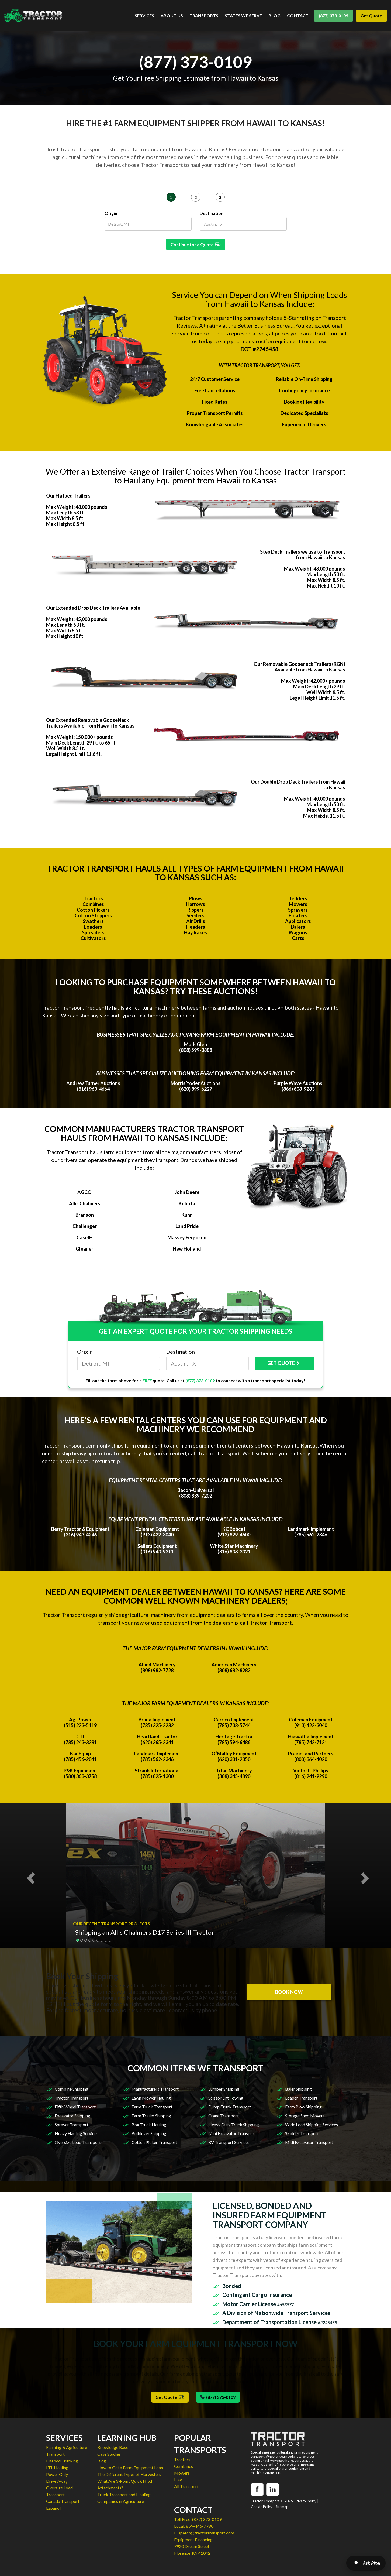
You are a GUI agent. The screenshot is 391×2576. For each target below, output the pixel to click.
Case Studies (109, 2454)
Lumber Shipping (223, 2088)
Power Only (57, 2474)
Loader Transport (301, 2097)
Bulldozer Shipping (149, 2133)
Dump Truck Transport (229, 2106)
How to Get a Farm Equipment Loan (130, 2467)
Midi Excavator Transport (309, 2142)
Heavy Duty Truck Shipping (233, 2124)
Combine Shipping (71, 2088)
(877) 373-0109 (333, 15)
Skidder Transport (302, 2133)
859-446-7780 (199, 2526)
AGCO (84, 1192)
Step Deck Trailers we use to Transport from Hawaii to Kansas (302, 554)
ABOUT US (172, 15)
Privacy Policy (305, 2501)
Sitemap (281, 2507)
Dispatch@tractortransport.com (204, 2532)
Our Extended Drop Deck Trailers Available (93, 608)
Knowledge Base (112, 2447)
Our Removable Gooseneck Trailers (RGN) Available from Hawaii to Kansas (299, 667)
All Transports (187, 2486)
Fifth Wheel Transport (75, 2106)
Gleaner (84, 1249)
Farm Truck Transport (152, 2106)
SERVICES (144, 15)
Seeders (195, 915)
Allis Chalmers (84, 1203)
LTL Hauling (57, 2467)
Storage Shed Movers (305, 2115)
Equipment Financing (193, 2539)
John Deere (187, 1192)
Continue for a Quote (196, 244)
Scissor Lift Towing (225, 2097)
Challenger (84, 1226)
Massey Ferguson (186, 1237)
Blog (101, 2460)
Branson (84, 1215)
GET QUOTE (284, 1363)
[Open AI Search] (366, 2563)
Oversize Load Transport (78, 2142)
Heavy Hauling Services (76, 2133)
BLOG (274, 15)
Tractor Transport (71, 2097)
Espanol (53, 2507)
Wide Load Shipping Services (311, 2124)
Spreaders (93, 932)
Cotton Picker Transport (154, 2142)
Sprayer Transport (71, 2124)
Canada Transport (62, 2501)
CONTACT (298, 15)
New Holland (187, 1249)
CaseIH (85, 1237)
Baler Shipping (298, 2088)
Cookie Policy (261, 2507)
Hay (178, 2479)
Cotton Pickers (93, 910)
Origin (111, 213)
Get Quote (371, 15)
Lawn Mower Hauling (151, 2097)
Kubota (187, 1203)
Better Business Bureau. (266, 325)
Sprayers (298, 910)
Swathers (93, 921)
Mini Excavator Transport (232, 2133)
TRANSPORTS (203, 15)
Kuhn (187, 1215)
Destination (211, 213)
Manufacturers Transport (155, 2088)
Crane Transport (223, 2115)
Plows (195, 898)
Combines (93, 904)
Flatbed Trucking (62, 2460)
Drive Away (57, 2481)
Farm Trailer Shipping (151, 2115)
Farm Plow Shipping (303, 2106)
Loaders (93, 927)
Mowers (298, 904)
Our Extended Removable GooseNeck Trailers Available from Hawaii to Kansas (90, 723)
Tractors (93, 898)
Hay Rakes (195, 932)
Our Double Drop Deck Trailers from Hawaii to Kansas (298, 784)
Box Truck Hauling (149, 2124)
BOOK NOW (289, 1992)
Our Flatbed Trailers (68, 496)
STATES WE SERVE (243, 15)
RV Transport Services (229, 2142)
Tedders (298, 898)
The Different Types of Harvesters (129, 2474)
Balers (298, 927)
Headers (195, 927)
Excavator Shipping (72, 2115)
